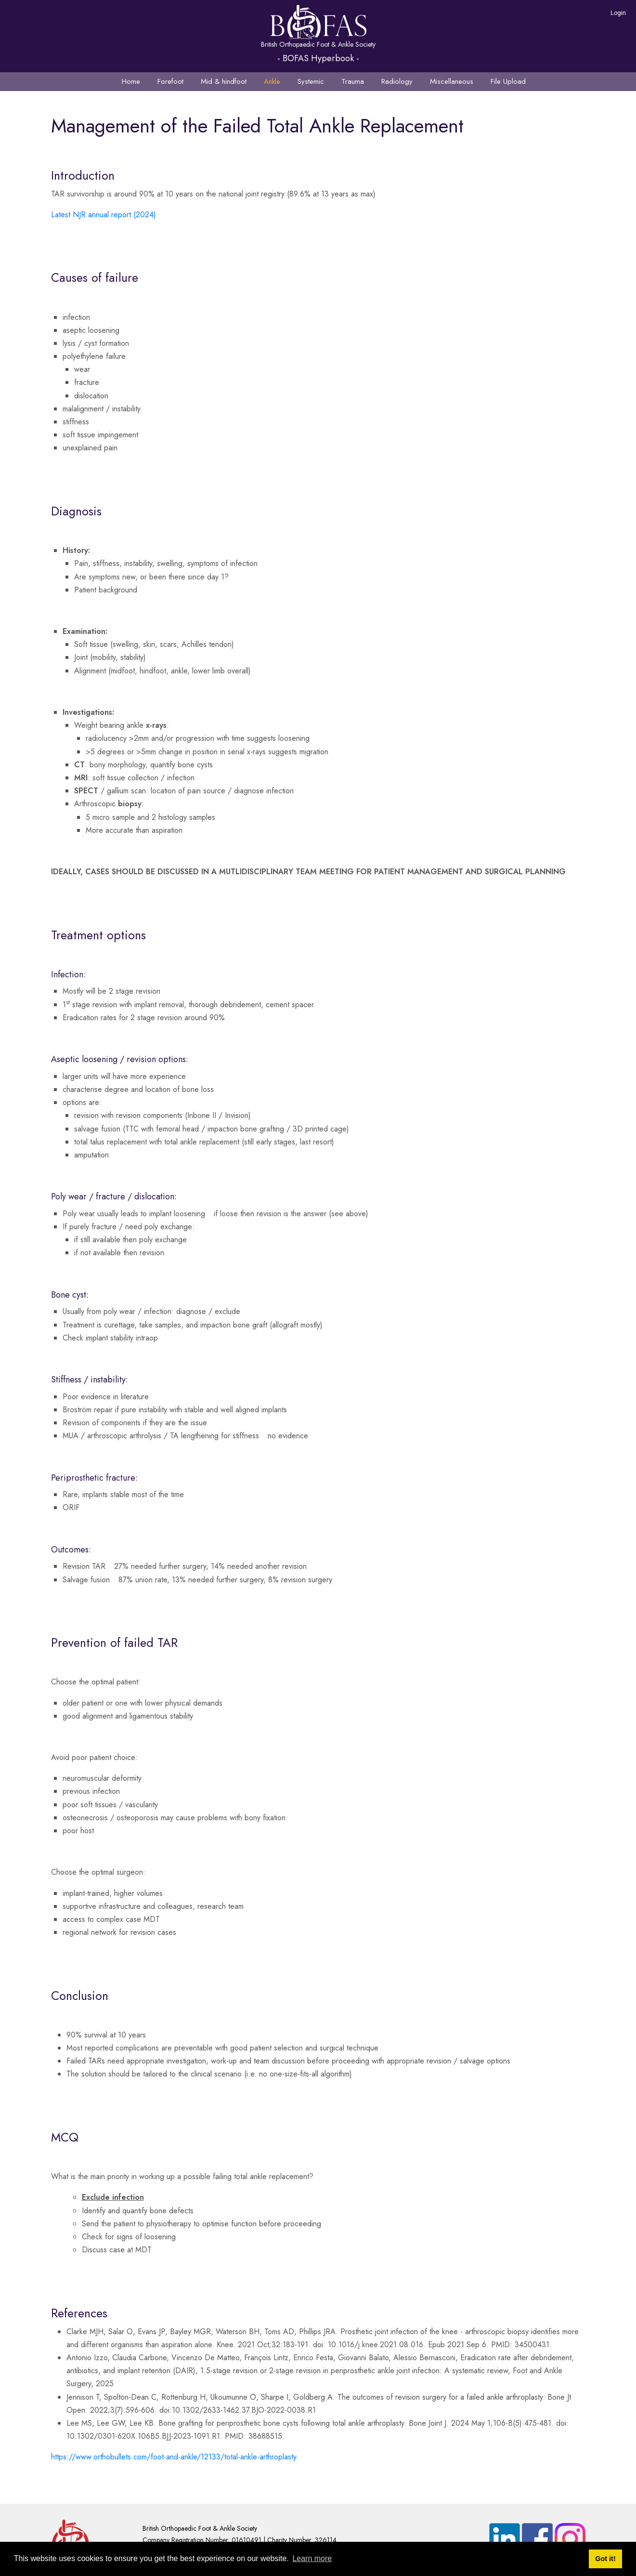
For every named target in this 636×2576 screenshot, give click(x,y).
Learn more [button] (312, 2558)
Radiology (397, 81)
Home (131, 81)
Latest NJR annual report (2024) (103, 214)
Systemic (311, 81)
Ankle (272, 81)
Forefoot (170, 81)
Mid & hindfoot (224, 81)
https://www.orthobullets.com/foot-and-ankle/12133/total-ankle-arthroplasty (174, 2456)
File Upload (508, 81)
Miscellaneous (451, 81)
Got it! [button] (605, 2559)
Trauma (352, 81)
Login (618, 12)
